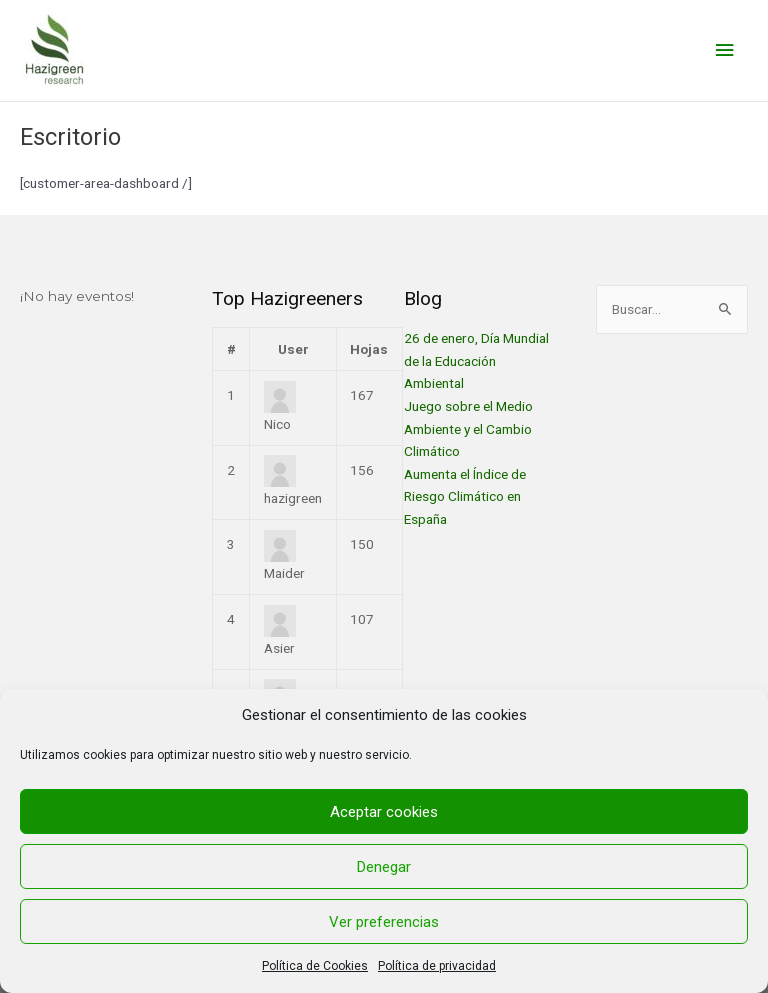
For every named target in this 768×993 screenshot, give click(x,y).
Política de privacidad (437, 966)
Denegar (384, 867)
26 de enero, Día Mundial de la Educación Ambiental (476, 360)
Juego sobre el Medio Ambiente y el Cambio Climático (468, 428)
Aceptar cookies (384, 812)
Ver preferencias (384, 922)
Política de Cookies (315, 966)
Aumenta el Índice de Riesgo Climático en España (465, 496)
